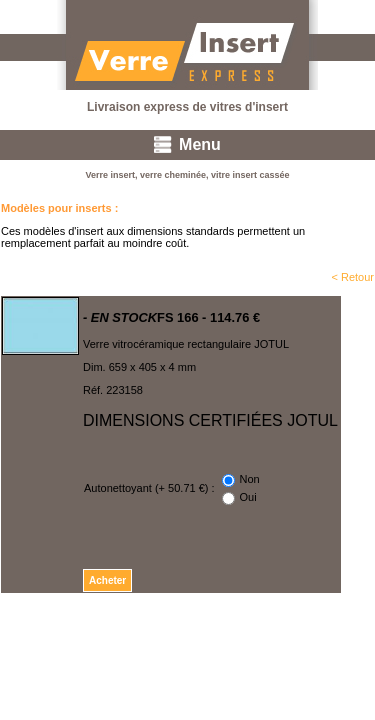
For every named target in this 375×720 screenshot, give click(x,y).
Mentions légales (333, 633)
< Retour (353, 277)
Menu (200, 144)
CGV (265, 633)
